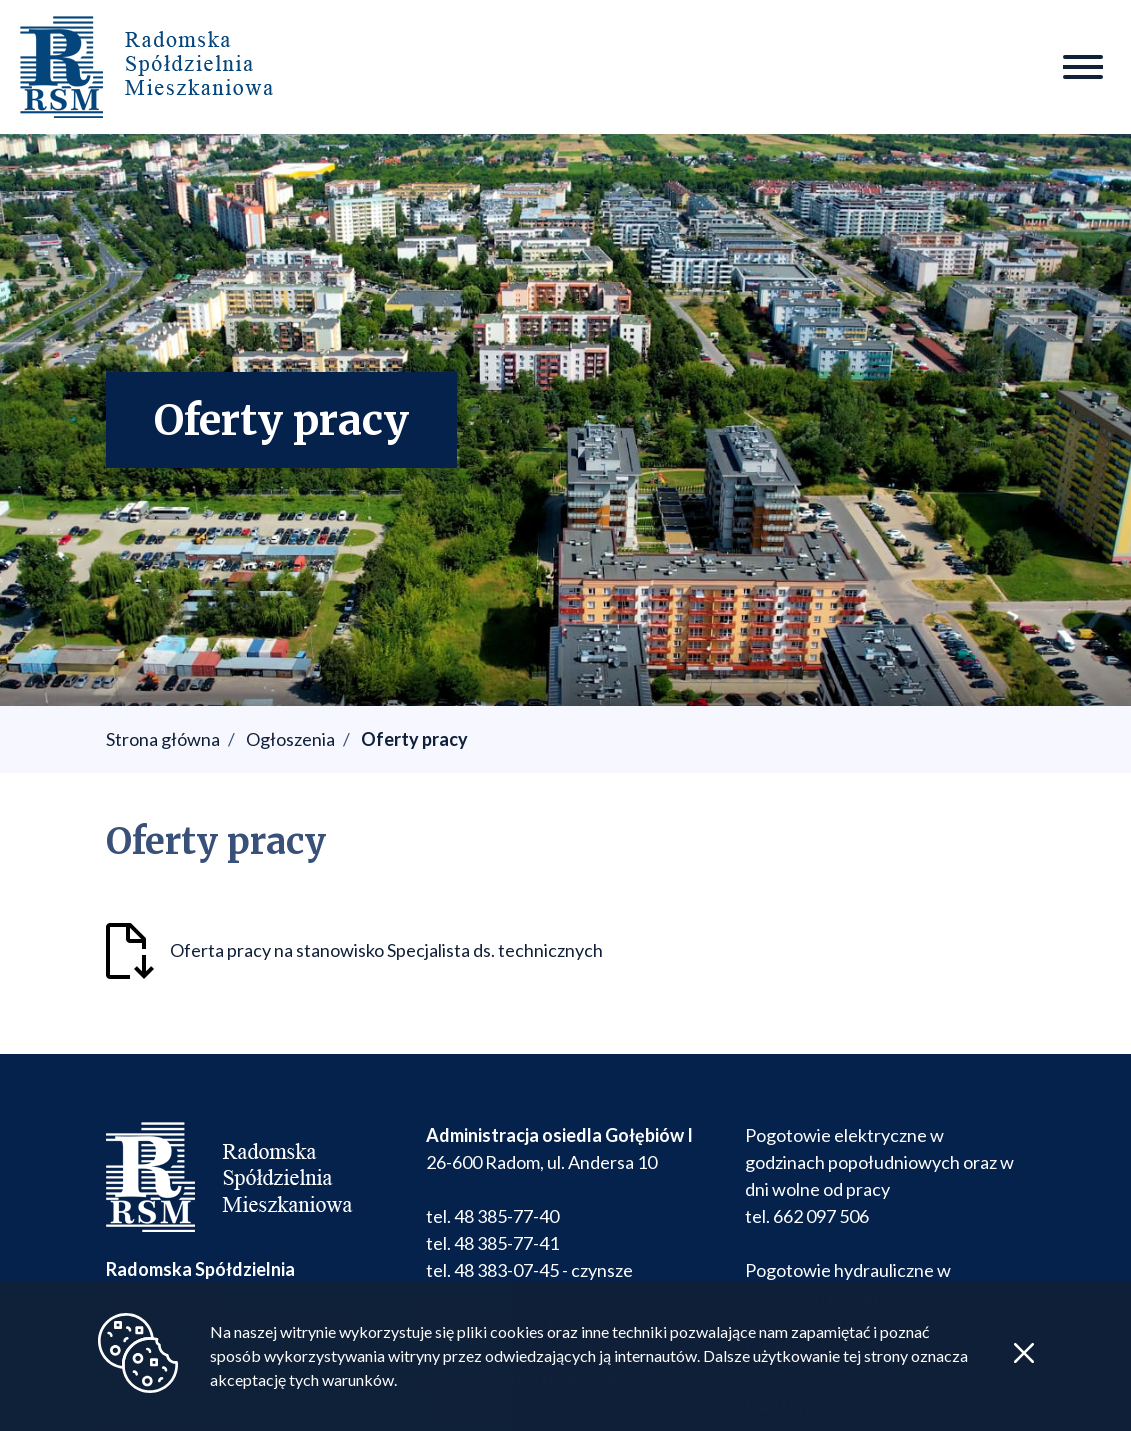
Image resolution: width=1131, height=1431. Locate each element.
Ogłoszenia (290, 739)
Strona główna (163, 739)
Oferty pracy (414, 739)
